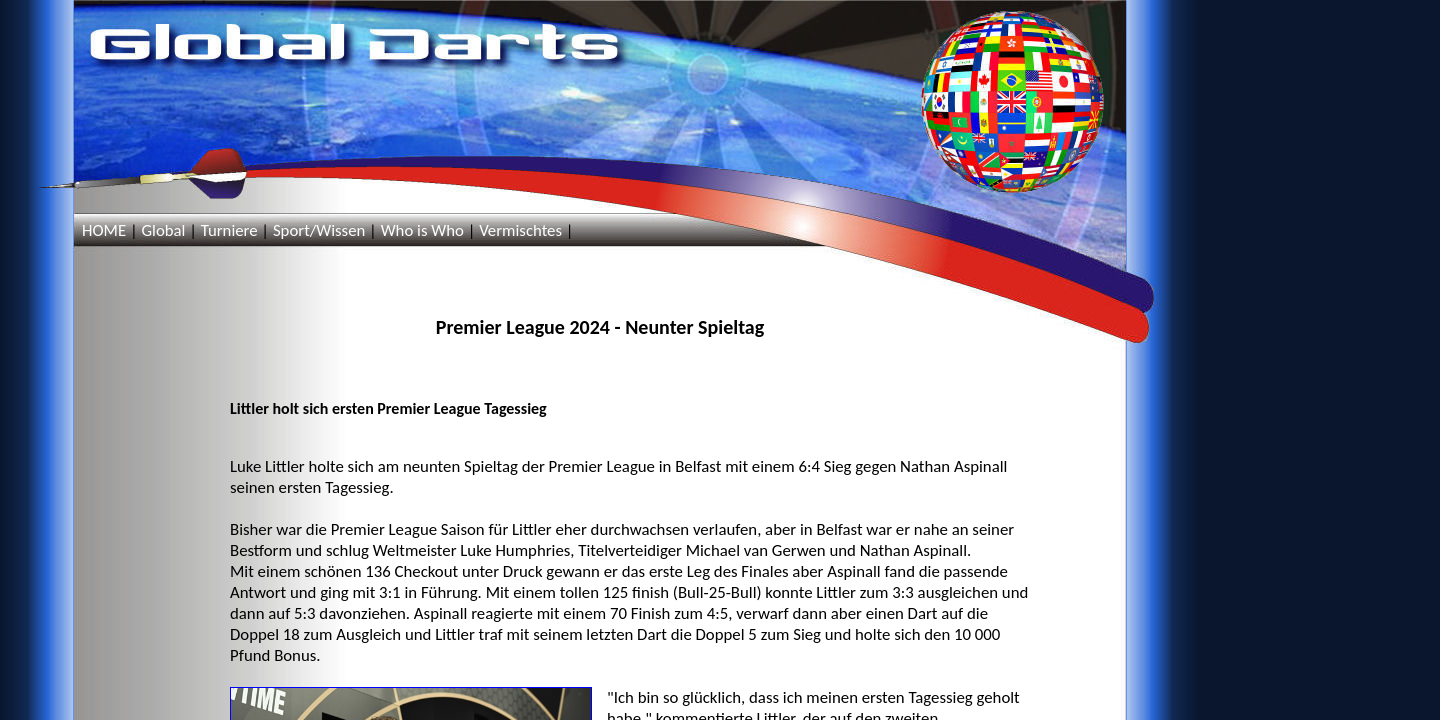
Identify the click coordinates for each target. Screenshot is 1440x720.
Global (163, 230)
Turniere (229, 230)
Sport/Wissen (319, 230)
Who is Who (422, 230)
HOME (104, 230)
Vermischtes (520, 230)
